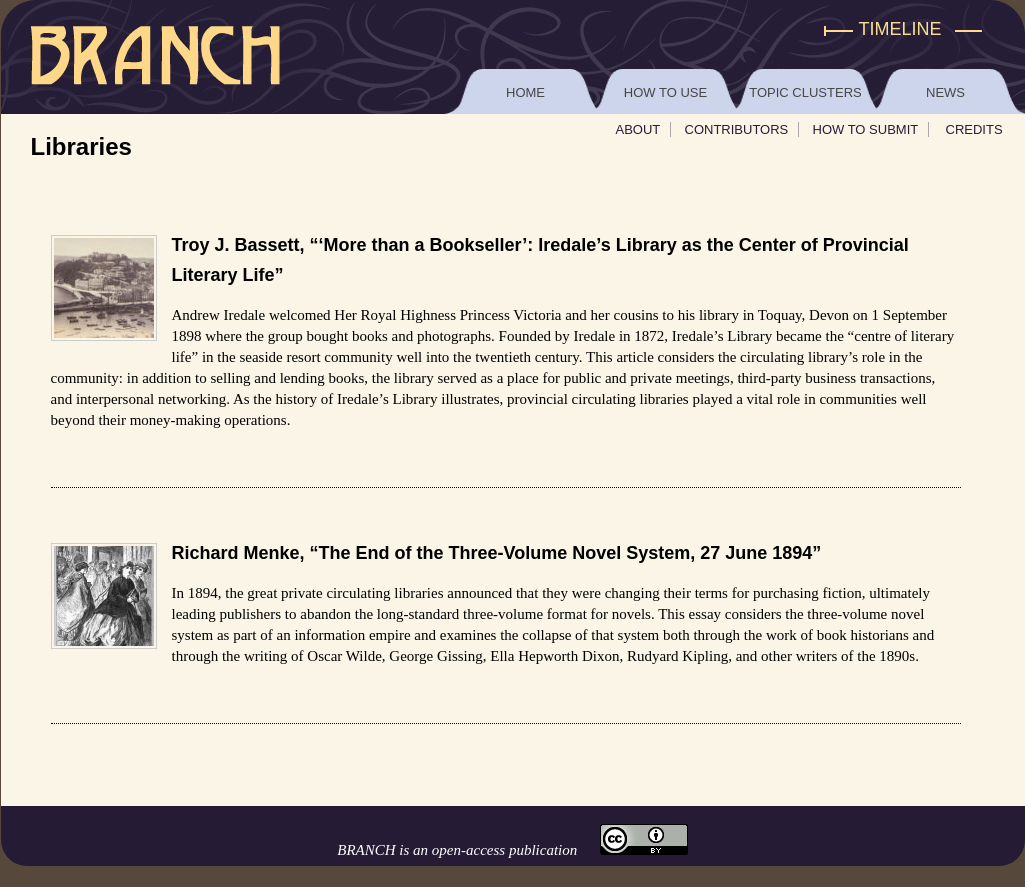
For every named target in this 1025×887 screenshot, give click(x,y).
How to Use (665, 92)
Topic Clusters (805, 92)
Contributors (737, 129)
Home (525, 92)
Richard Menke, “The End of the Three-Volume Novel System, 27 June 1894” (497, 553)
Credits (974, 129)
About (638, 129)
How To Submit (866, 129)
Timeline (900, 29)
